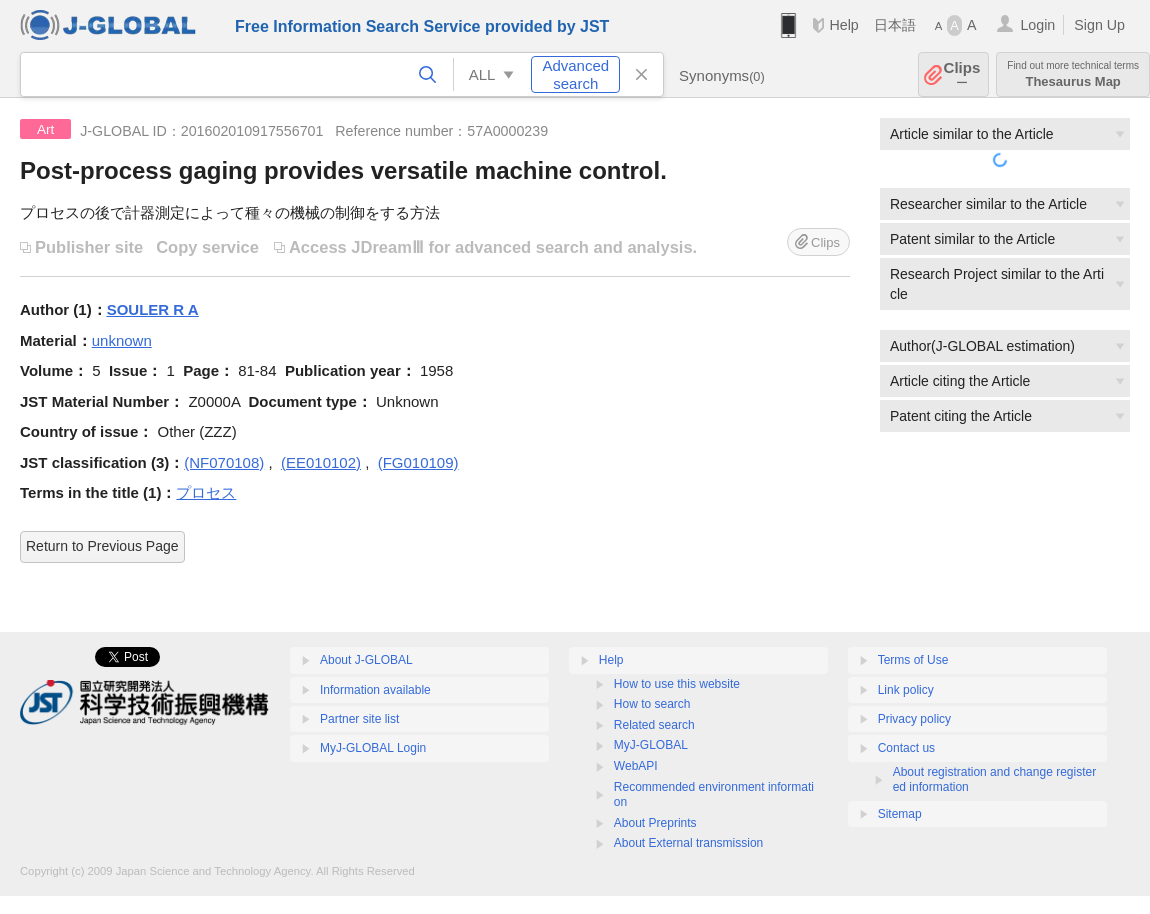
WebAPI (636, 766)
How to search (652, 704)
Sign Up (1099, 25)
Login (1037, 25)
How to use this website (677, 684)
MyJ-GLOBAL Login (373, 748)
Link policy (906, 690)
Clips (962, 74)
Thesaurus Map (1073, 74)
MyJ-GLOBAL (651, 745)
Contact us (906, 748)
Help (843, 25)
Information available (375, 690)
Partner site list (359, 719)
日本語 (895, 25)
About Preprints (655, 823)
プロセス (206, 492)
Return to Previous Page (102, 546)
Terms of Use (913, 660)
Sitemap (900, 814)
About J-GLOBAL (366, 660)
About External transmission (688, 843)
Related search (654, 725)
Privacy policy (914, 719)
